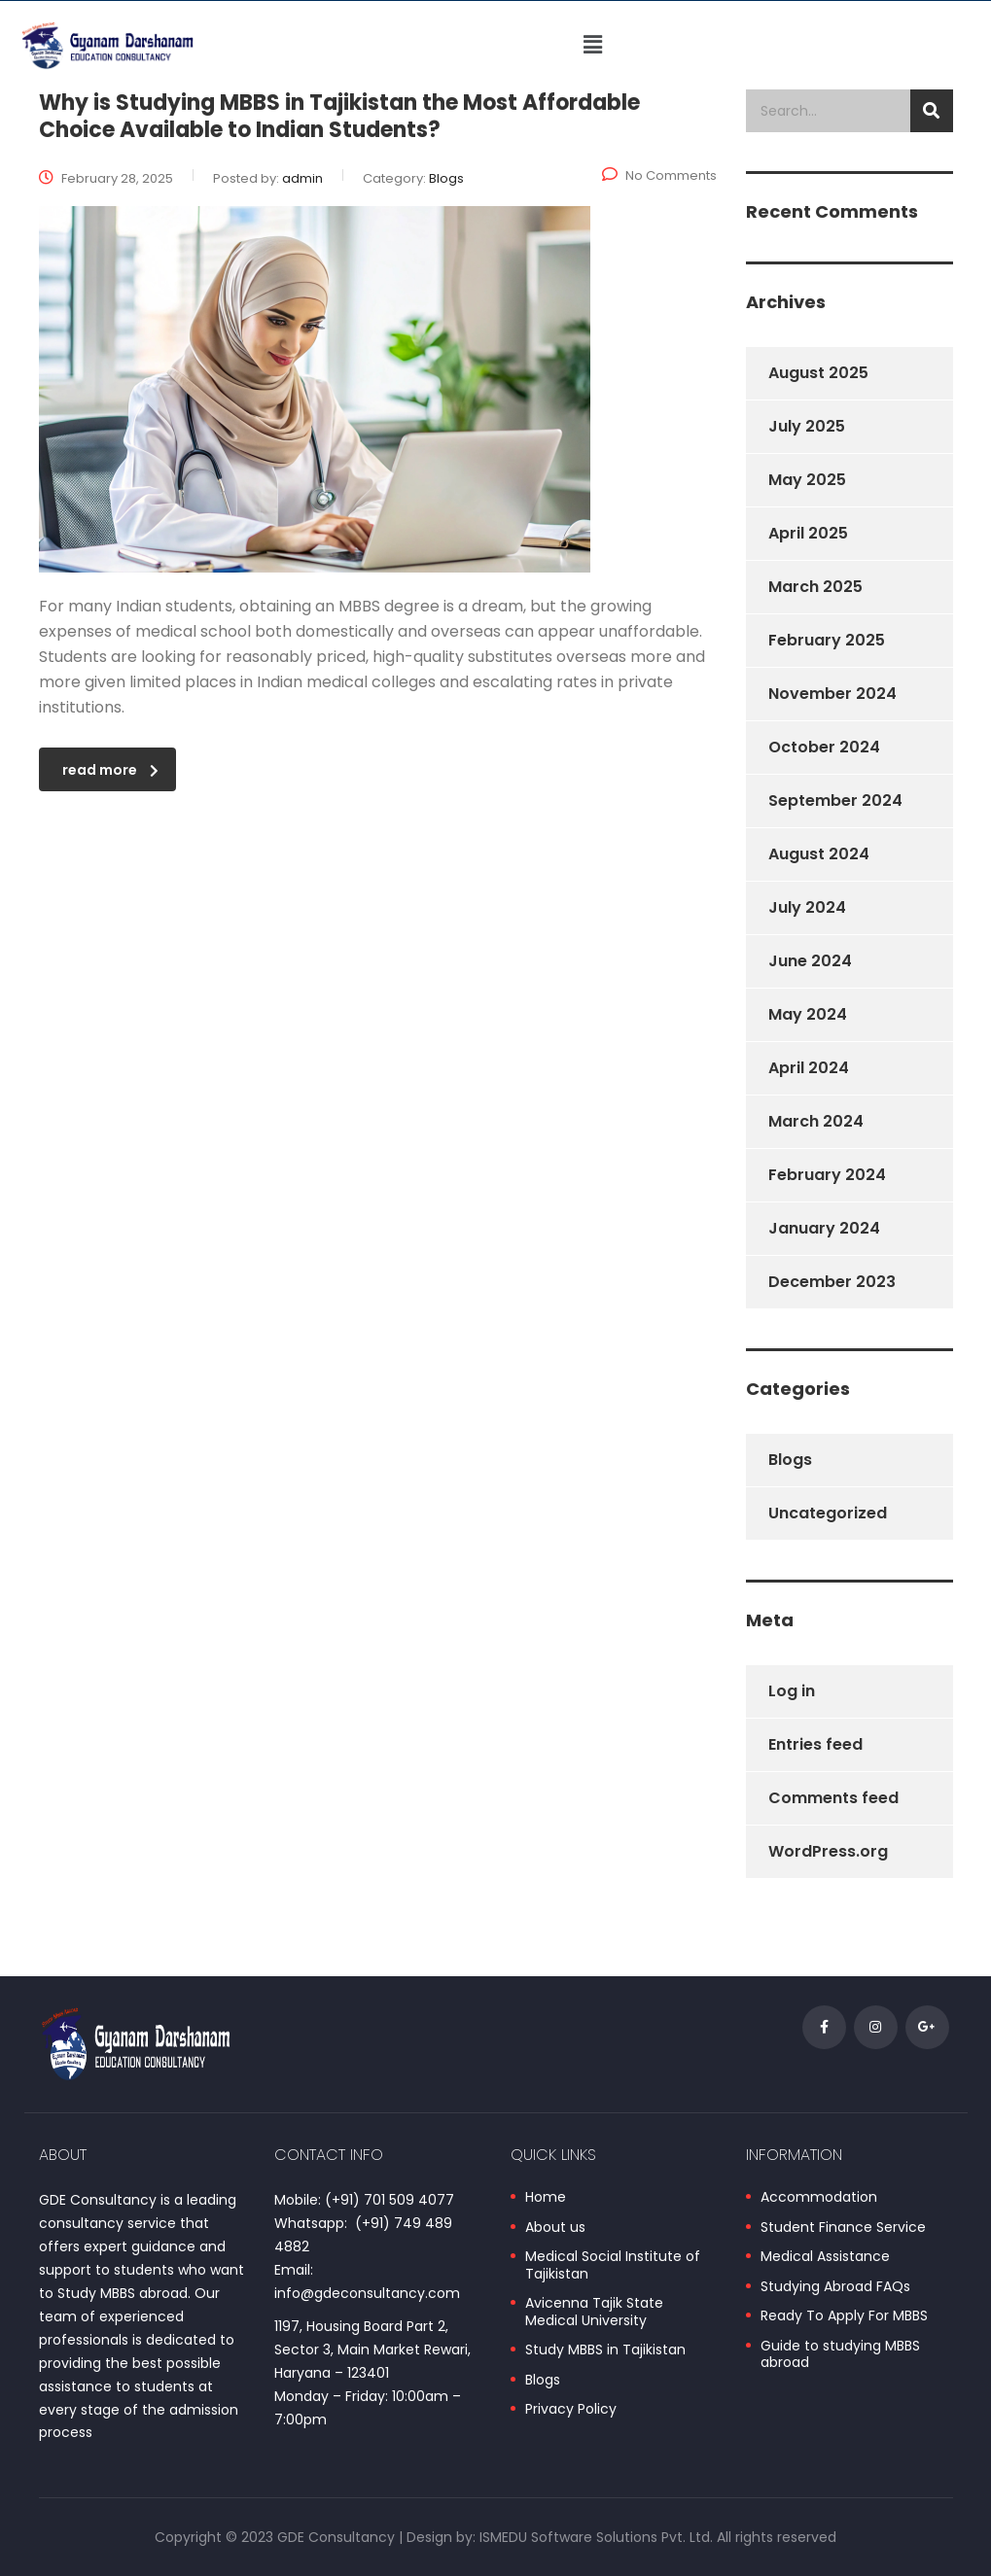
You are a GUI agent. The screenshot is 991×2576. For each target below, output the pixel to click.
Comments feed (833, 1798)
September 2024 (835, 800)
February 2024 (827, 1175)
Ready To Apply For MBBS (844, 2316)
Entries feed (815, 1744)
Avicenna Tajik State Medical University (594, 2312)
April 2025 (808, 533)
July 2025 (806, 426)
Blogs (790, 1459)
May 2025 (807, 480)
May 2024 (807, 1014)
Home (545, 2198)
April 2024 (808, 1068)
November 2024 (832, 693)
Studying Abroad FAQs (835, 2287)
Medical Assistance (825, 2257)
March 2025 (815, 586)
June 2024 (810, 961)
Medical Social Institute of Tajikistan (612, 2265)
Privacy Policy (571, 2410)
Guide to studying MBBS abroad (840, 2355)
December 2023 (832, 1282)
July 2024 (807, 907)
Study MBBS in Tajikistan (605, 2350)
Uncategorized (827, 1513)
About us (555, 2228)
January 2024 (824, 1228)
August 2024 (818, 854)
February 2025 (826, 640)
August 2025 (818, 373)
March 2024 (816, 1121)
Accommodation (819, 2198)
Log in (791, 1691)
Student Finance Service (843, 2228)
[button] (592, 44)
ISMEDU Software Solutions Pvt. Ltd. (596, 2537)
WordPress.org (828, 1851)
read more (110, 770)
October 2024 (824, 747)
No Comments (659, 175)
